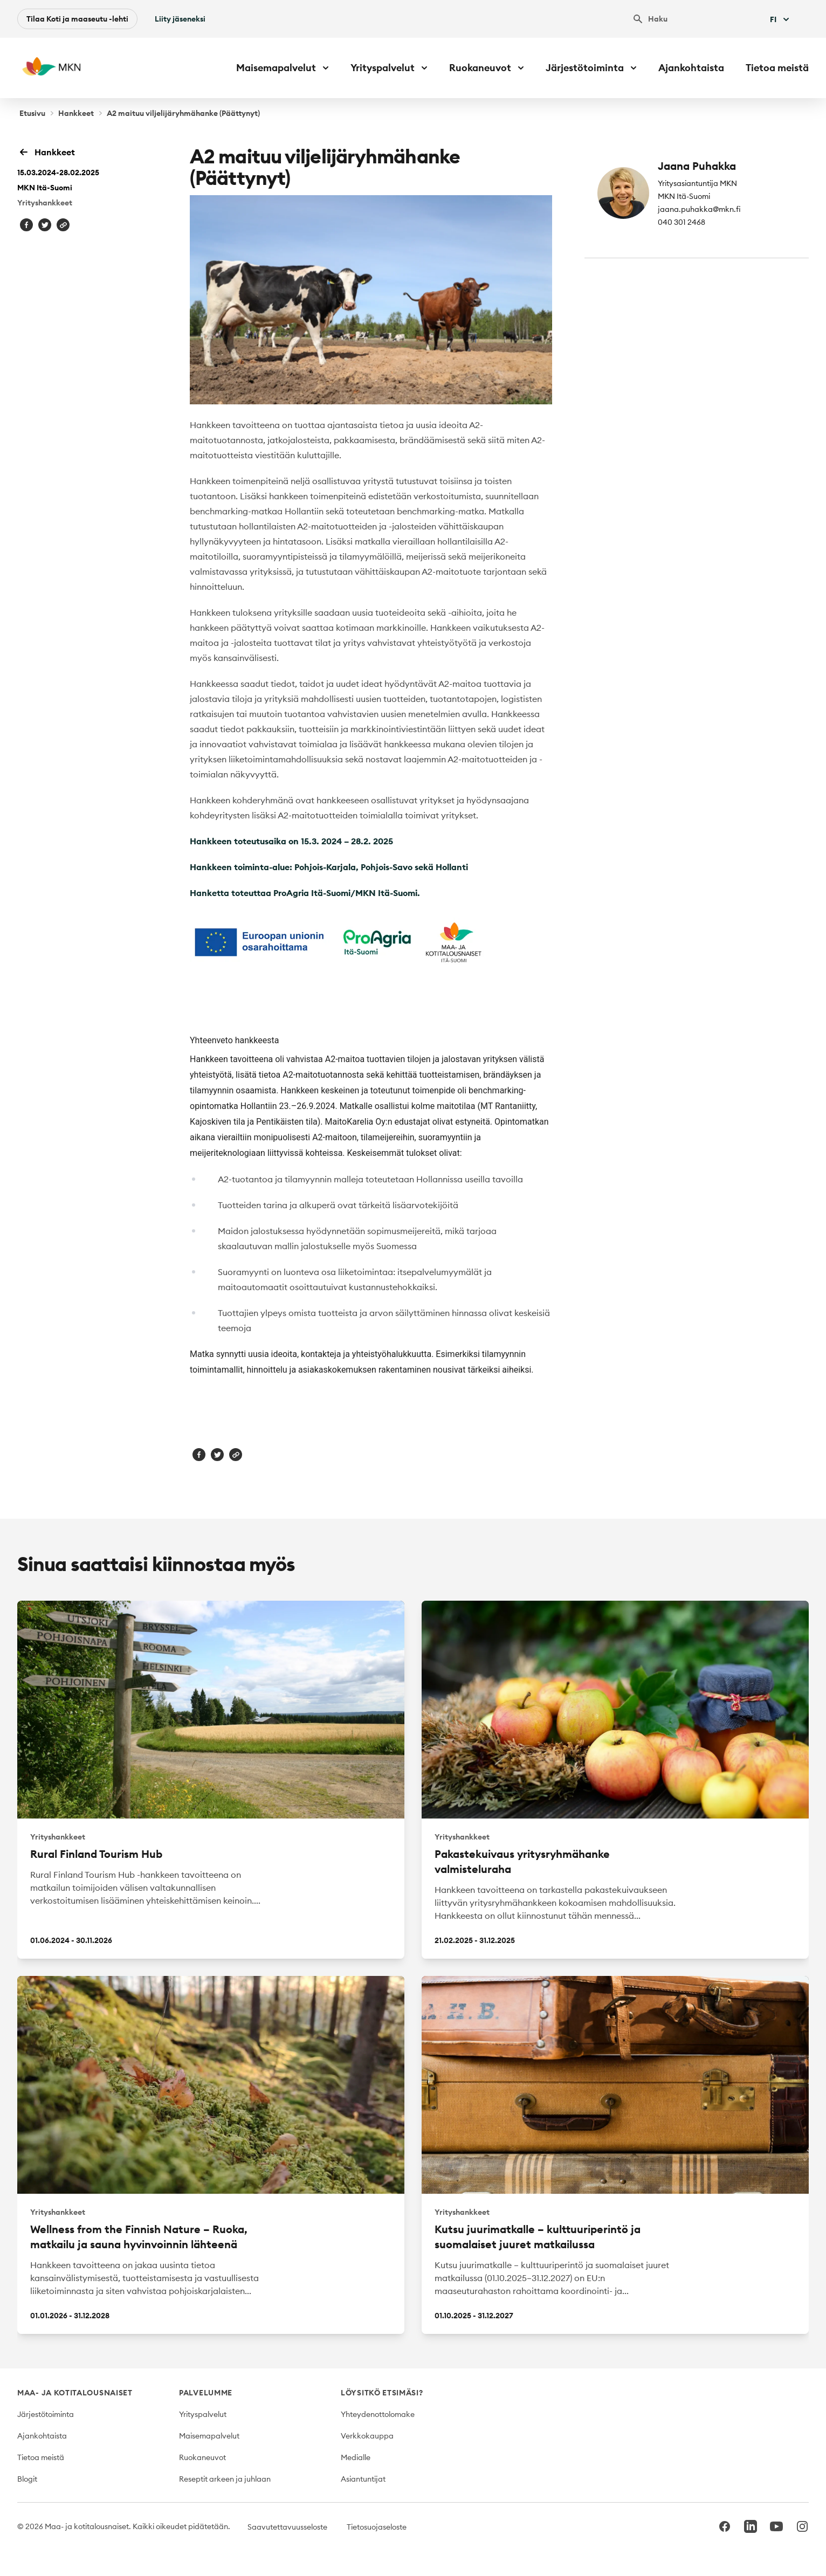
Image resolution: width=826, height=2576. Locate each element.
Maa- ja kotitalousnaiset (75, 2393)
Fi (780, 19)
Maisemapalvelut (209, 2436)
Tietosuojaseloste (377, 2527)
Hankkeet (76, 113)
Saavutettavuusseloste (287, 2527)
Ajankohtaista (691, 67)
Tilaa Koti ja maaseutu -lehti (77, 19)
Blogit (27, 2479)
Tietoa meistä (777, 67)
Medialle (355, 2457)
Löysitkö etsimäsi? (382, 2393)
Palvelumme (205, 2393)
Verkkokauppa (367, 2436)
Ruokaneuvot (202, 2457)
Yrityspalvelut (202, 2414)
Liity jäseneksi (180, 19)
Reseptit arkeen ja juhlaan (225, 2479)
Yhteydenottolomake (378, 2414)
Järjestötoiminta (45, 2414)
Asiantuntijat (363, 2479)
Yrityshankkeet (44, 203)
